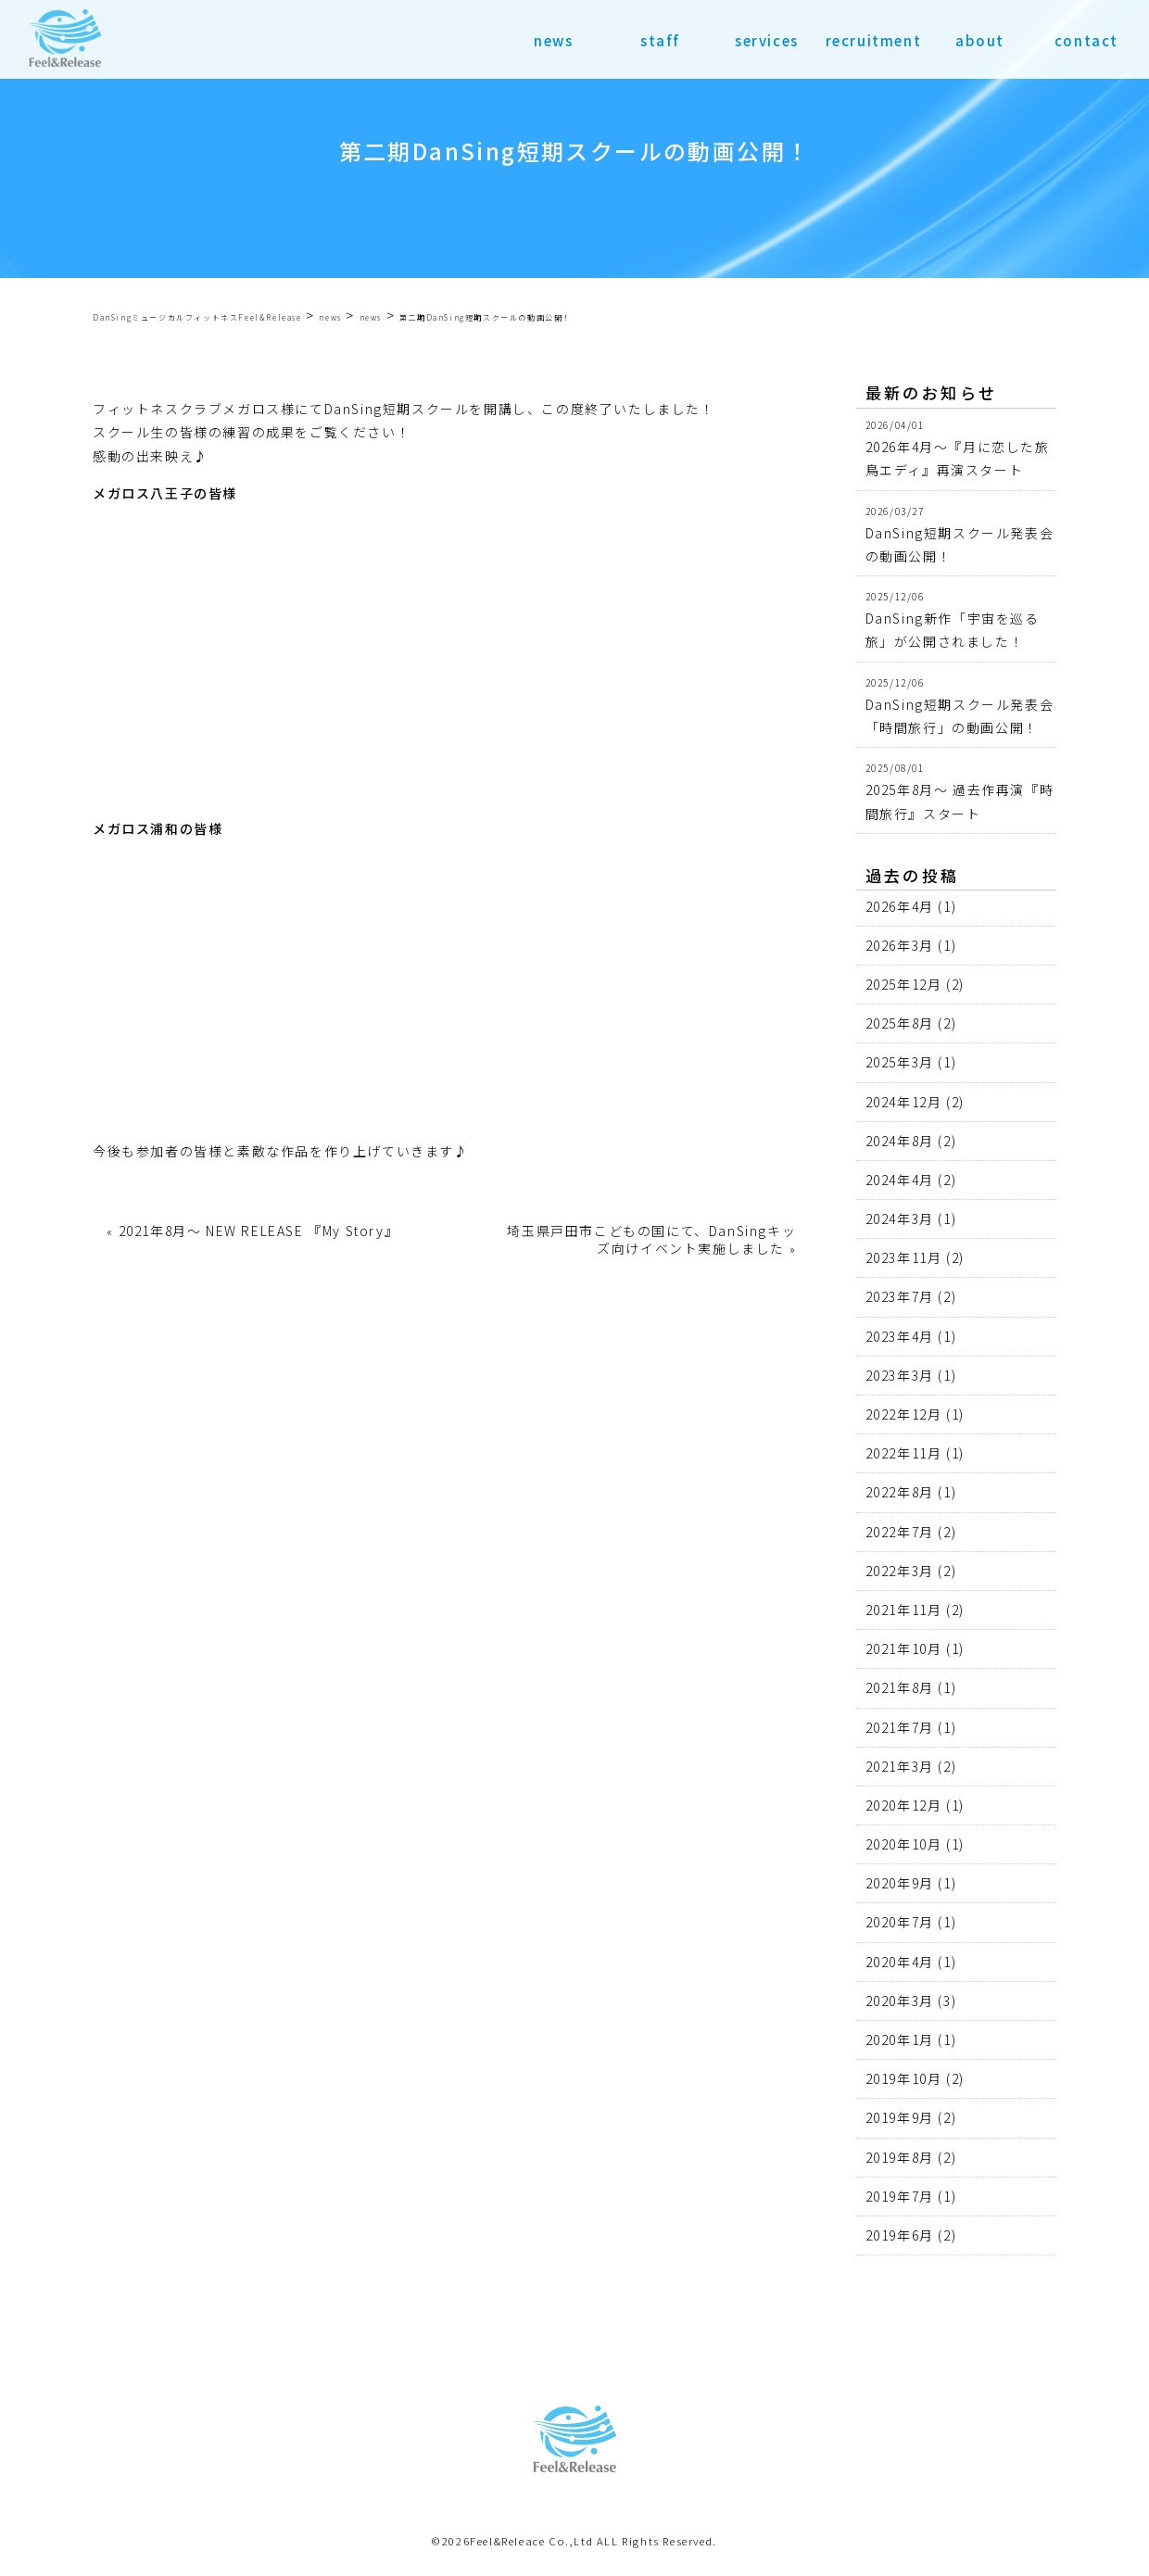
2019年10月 (903, 2078)
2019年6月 (899, 2235)
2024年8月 (899, 1140)
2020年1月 (899, 2039)
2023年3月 (899, 1375)
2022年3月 (899, 1570)
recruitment (874, 40)
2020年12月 (903, 1805)
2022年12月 (903, 1414)
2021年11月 (903, 1609)
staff (660, 40)
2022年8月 (899, 1492)
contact (1086, 40)
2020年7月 (899, 1922)
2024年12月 (903, 1101)
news (553, 40)
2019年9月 (899, 2117)
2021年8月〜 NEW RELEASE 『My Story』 (259, 1230)
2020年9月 (899, 1883)
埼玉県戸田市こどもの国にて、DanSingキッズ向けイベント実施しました (651, 1239)
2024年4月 (899, 1179)
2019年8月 (899, 2157)
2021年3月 (899, 1766)
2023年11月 (903, 1257)
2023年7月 (899, 1296)
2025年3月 (899, 1062)
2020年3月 (899, 2000)
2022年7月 (899, 1531)
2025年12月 (903, 984)
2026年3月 (899, 945)
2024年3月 (899, 1218)
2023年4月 (899, 1336)
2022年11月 (903, 1453)
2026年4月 (899, 906)
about (979, 40)
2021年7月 (899, 1727)
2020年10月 (903, 1844)
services (767, 40)
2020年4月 (899, 1961)
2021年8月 (899, 1687)
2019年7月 (899, 2196)
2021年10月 (903, 1648)
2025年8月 (899, 1023)
